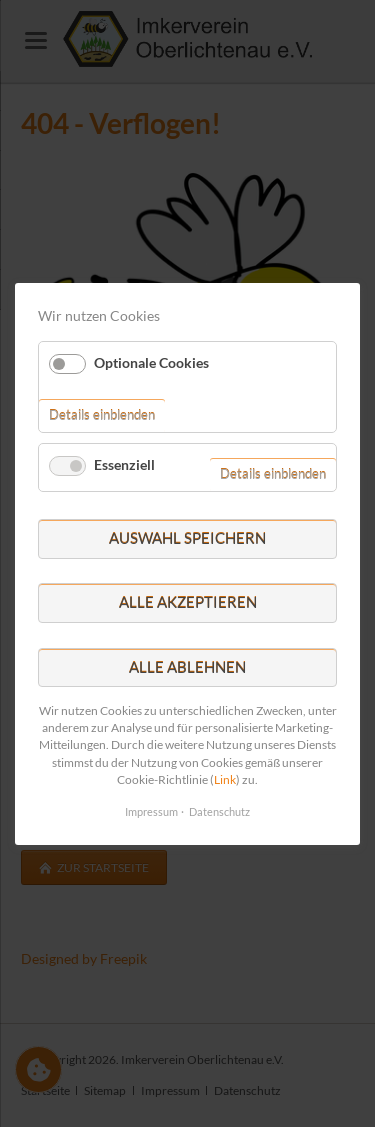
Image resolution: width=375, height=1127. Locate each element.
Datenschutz (219, 811)
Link (225, 778)
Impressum (151, 811)
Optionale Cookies (151, 361)
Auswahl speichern (187, 538)
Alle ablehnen (187, 666)
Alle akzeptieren (188, 602)
